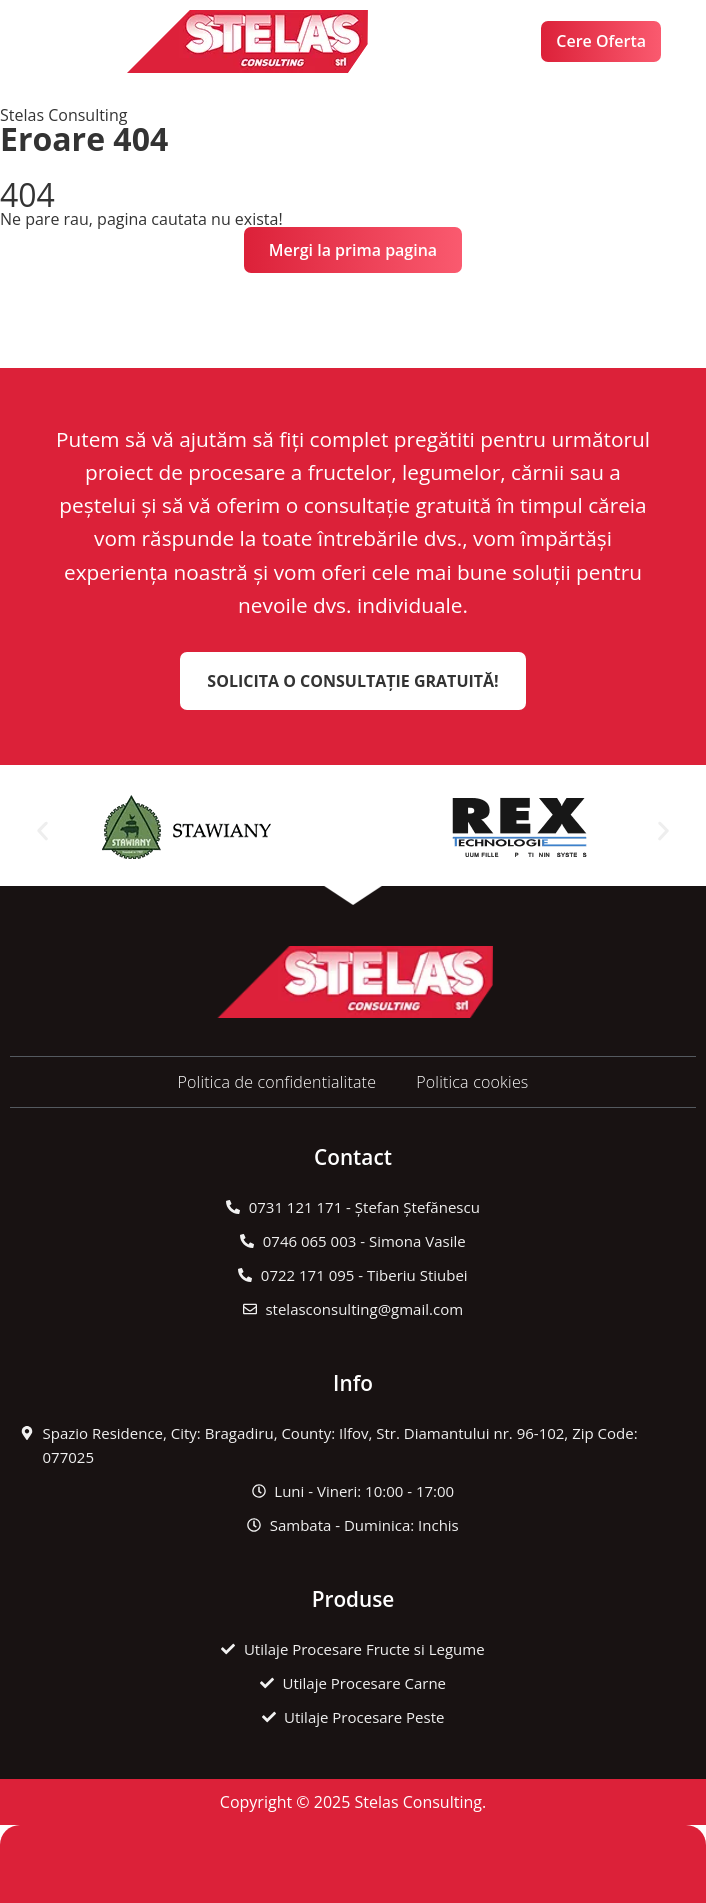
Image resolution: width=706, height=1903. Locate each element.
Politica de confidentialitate (276, 1082)
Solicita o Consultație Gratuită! (352, 681)
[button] (86, 41)
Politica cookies (472, 1082)
